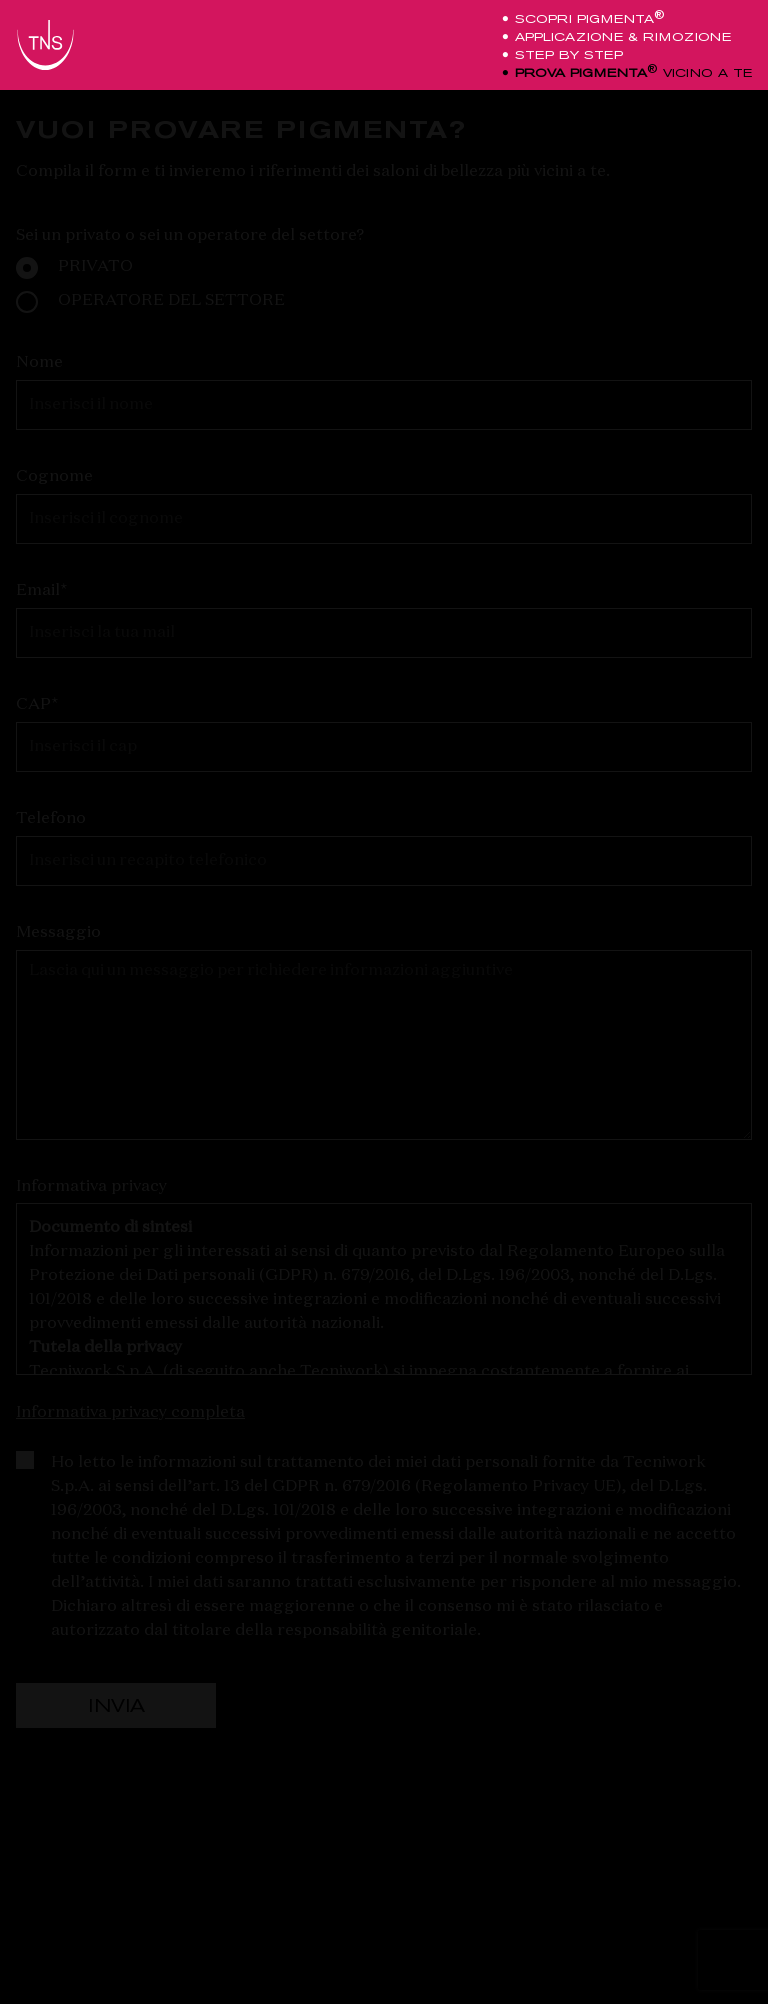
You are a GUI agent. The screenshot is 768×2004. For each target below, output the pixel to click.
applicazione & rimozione (619, 37)
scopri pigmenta (586, 19)
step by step (565, 55)
